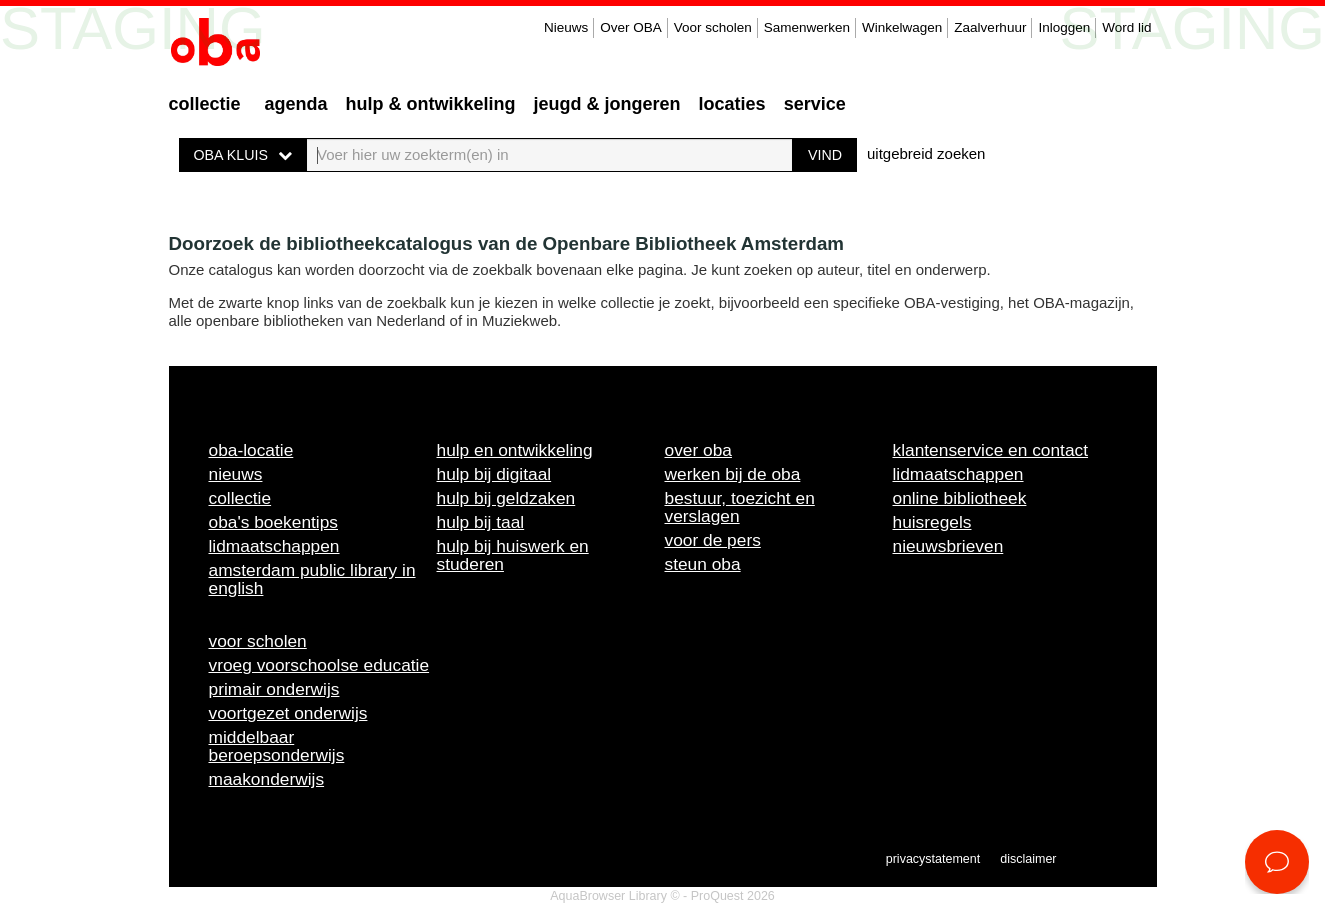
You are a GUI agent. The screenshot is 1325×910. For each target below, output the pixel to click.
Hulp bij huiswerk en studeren (513, 555)
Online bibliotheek (960, 498)
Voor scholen (713, 27)
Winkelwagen (902, 27)
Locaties (732, 104)
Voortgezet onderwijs (288, 713)
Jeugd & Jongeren (607, 104)
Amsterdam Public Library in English (312, 579)
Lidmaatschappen (274, 546)
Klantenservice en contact (991, 450)
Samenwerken (807, 27)
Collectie (205, 104)
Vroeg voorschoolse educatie (319, 665)
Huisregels (932, 522)
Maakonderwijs (267, 779)
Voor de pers (713, 540)
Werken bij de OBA (733, 474)
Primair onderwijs (274, 689)
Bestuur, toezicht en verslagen (740, 507)
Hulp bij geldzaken (506, 498)
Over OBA (631, 27)
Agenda (296, 104)
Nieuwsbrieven (948, 546)
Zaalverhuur (990, 27)
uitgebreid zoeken (926, 153)
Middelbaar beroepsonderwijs (277, 746)
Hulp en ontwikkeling (515, 450)
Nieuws (566, 27)
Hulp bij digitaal (494, 474)
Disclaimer (1028, 859)
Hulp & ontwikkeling (431, 104)
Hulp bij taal (481, 522)
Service (815, 104)
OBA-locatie (251, 450)
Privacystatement (933, 859)
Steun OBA (703, 564)
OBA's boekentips (274, 522)
